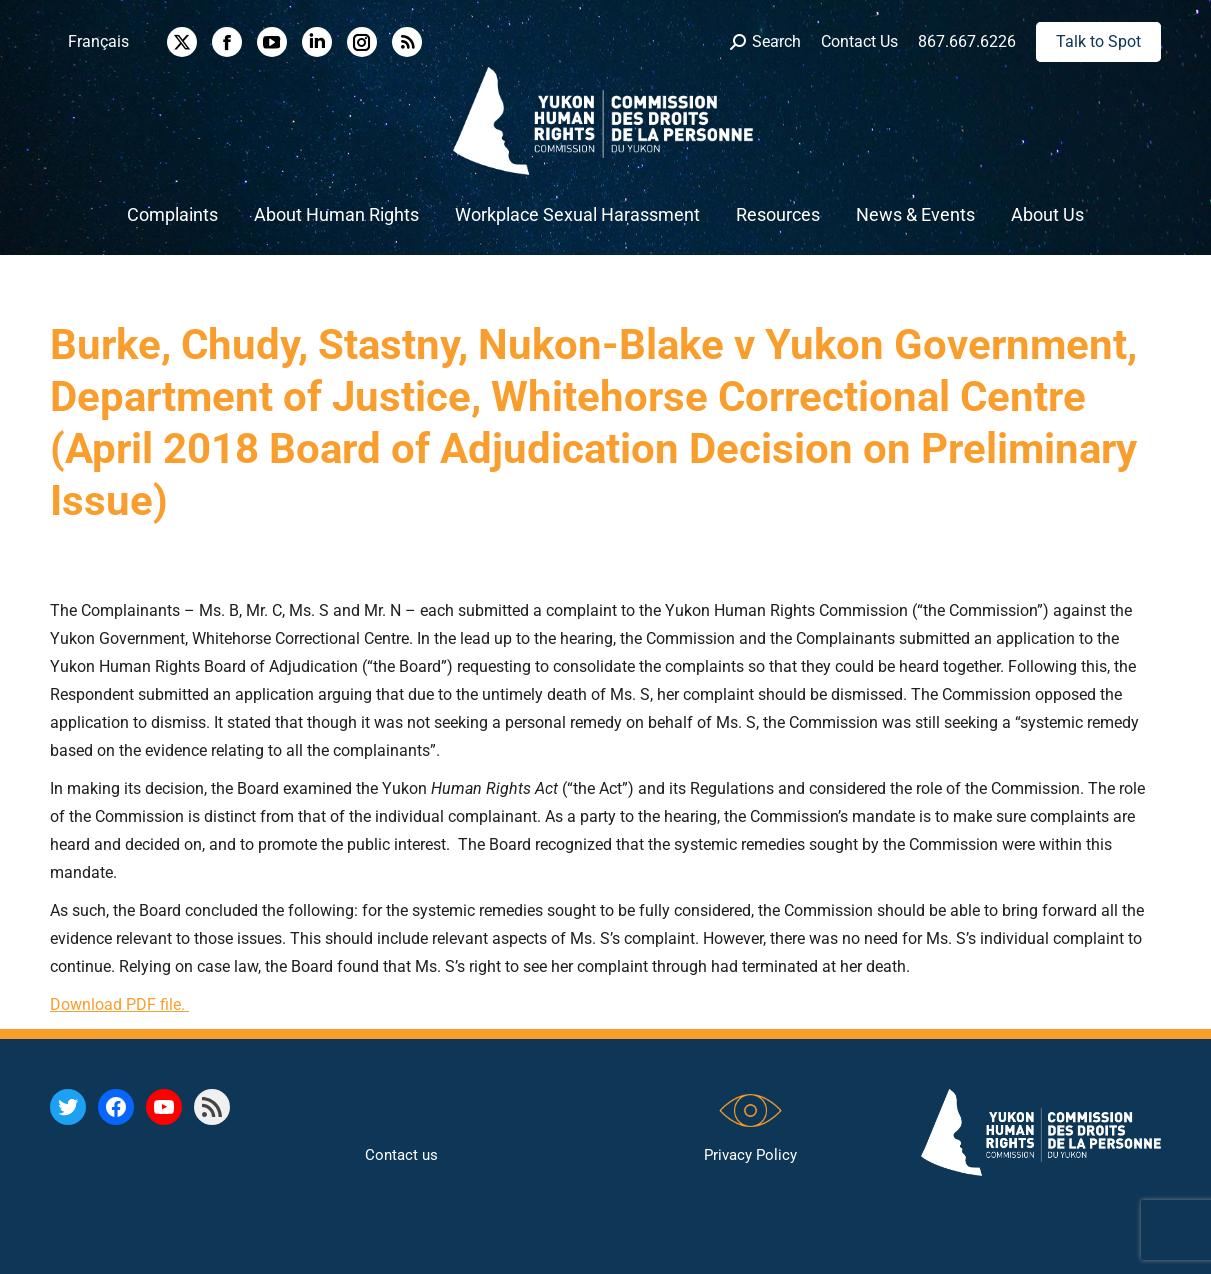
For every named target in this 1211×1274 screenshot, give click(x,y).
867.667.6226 (967, 41)
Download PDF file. (119, 1004)
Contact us (401, 1155)
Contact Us (859, 41)
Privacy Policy (750, 1155)
